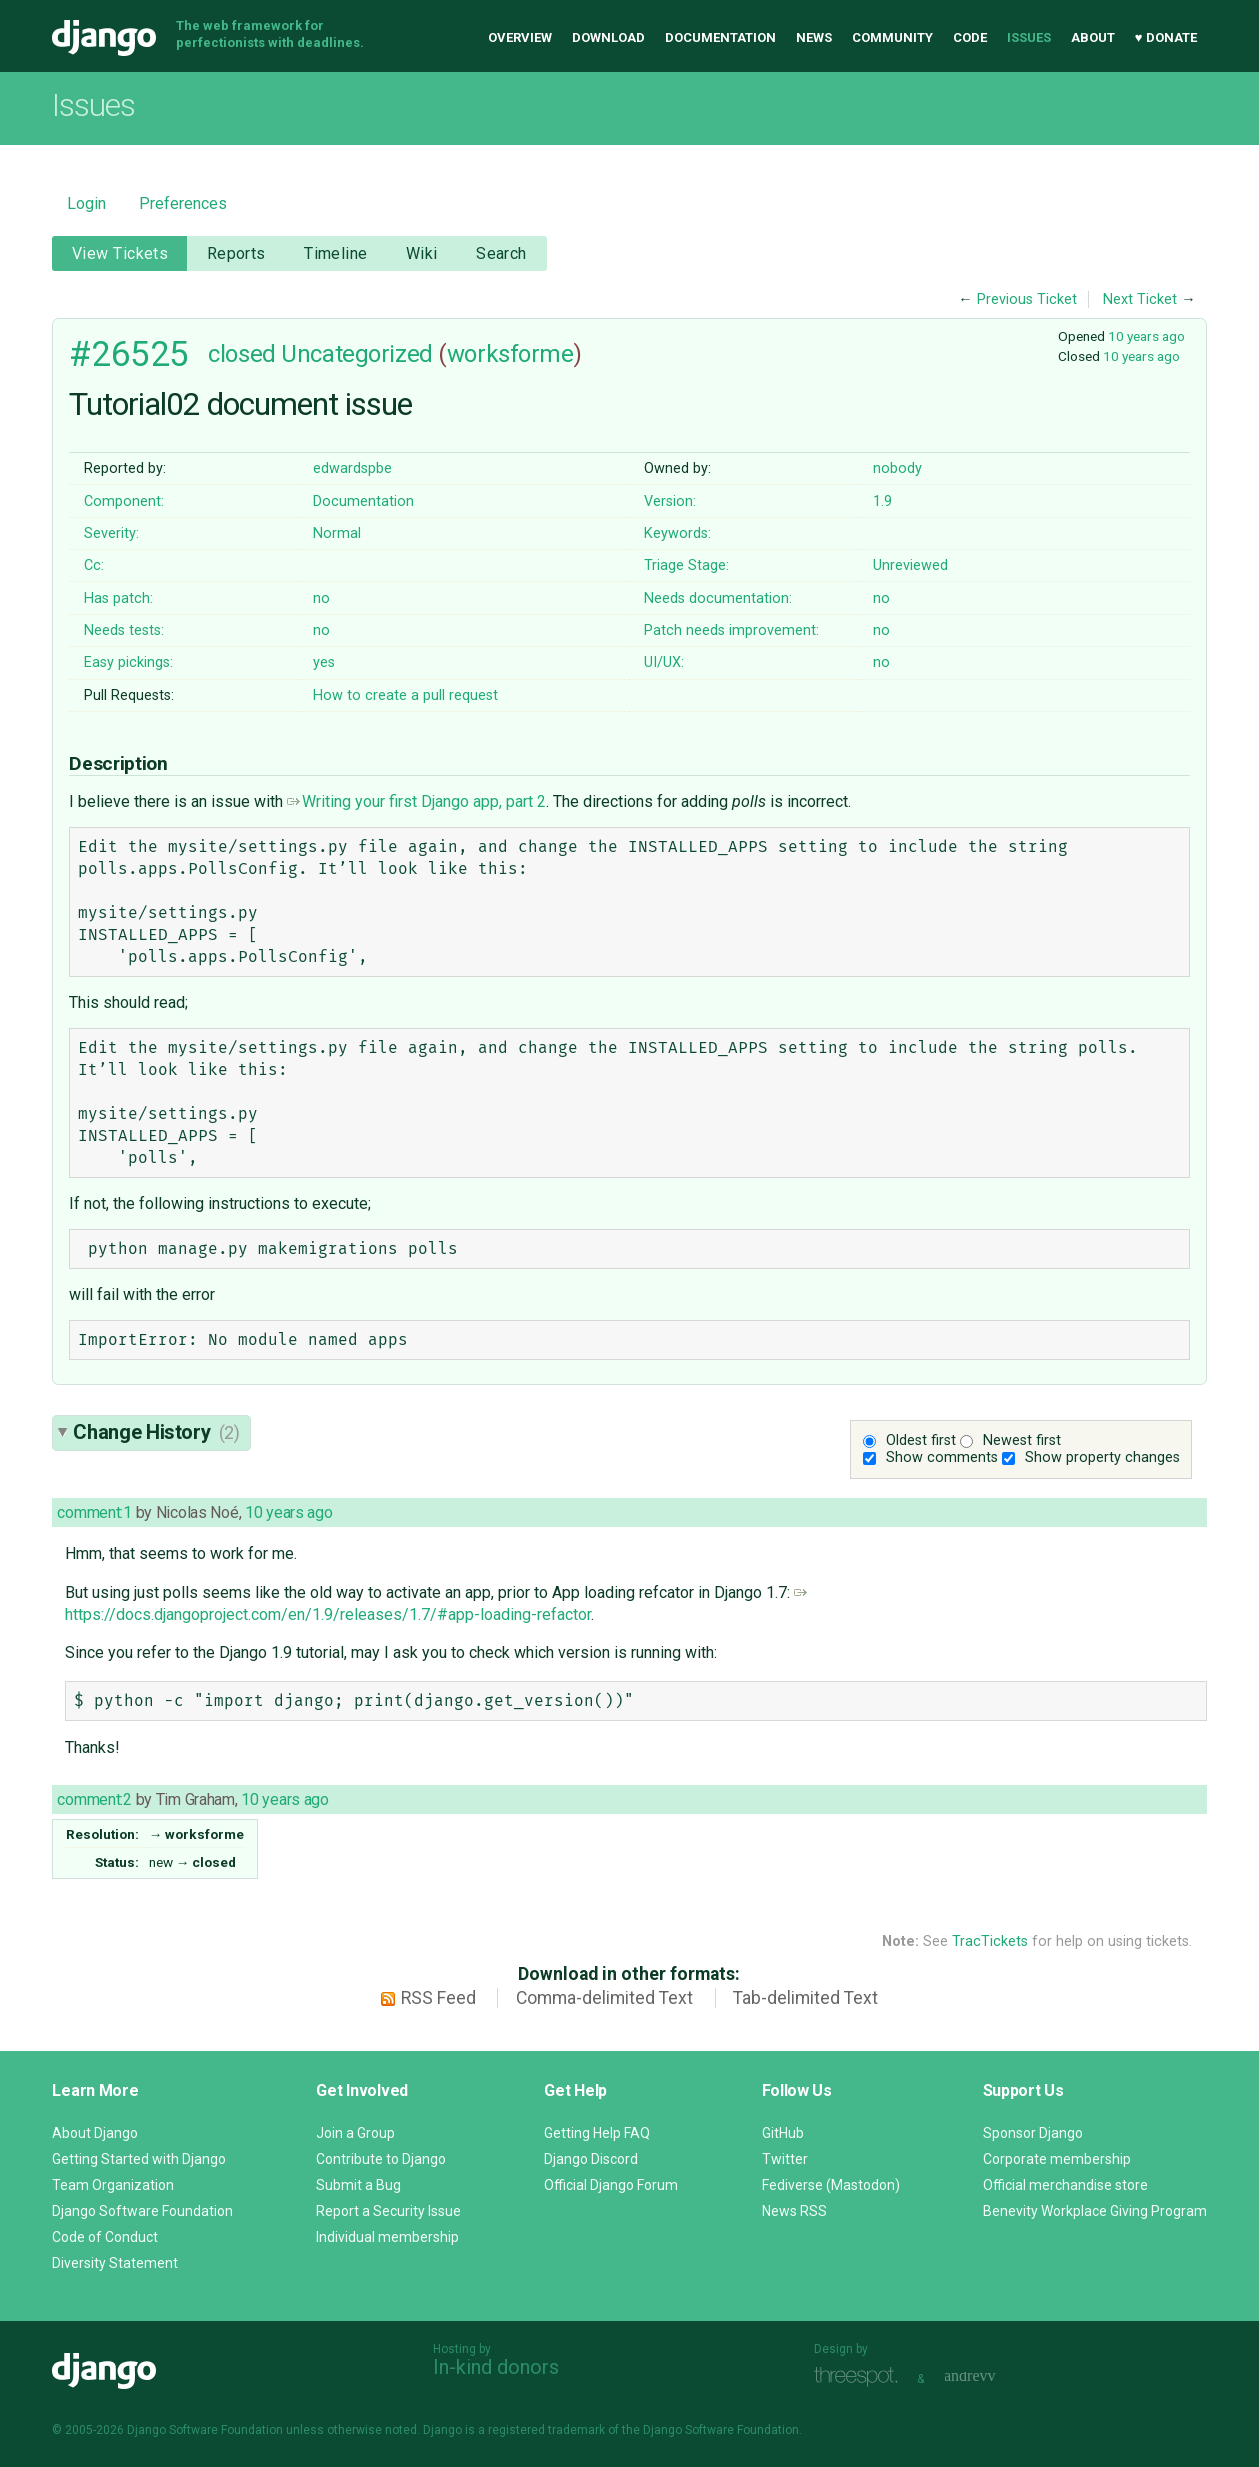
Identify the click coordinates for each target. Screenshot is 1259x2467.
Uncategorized (356, 354)
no (321, 598)
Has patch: (118, 598)
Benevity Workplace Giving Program (1095, 2211)
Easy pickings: (128, 662)
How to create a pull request (405, 695)
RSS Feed (438, 1998)
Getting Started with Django (139, 2159)
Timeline (335, 253)
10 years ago (1146, 336)
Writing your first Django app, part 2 (416, 801)
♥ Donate (1166, 37)
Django (104, 38)
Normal (337, 533)
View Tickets (120, 253)
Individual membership (387, 2237)
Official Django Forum (611, 2185)
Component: (124, 501)
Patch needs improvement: (731, 630)
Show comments (942, 1457)
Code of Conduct (105, 2237)
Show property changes (1102, 1457)
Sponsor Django (1033, 2133)
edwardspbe (352, 468)
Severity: (111, 533)
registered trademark (546, 2430)
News (814, 37)
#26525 (128, 354)
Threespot (861, 2376)
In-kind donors (496, 2367)
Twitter (785, 2159)
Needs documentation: (718, 598)
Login (86, 203)
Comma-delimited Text (604, 1998)
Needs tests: (124, 630)
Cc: (94, 565)
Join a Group (355, 2133)
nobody (897, 468)
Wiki (422, 253)
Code (970, 37)
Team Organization (113, 2185)
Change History (156, 1432)
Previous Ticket (1027, 299)
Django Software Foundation (142, 2211)
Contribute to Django (381, 2159)
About (1093, 37)
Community (892, 37)
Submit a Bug (358, 2185)
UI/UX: (664, 662)
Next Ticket (1140, 299)
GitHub (783, 2133)
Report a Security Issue (388, 2211)
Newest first (1022, 1440)
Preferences (183, 203)
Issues (1029, 37)
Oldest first (921, 1440)
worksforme (510, 354)
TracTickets (990, 1941)
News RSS (794, 2211)
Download (608, 37)
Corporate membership (1057, 2159)
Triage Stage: (686, 565)
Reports (236, 253)
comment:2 (94, 1799)
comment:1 (94, 1512)
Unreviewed (910, 565)
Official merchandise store (1065, 2185)
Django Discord (591, 2159)
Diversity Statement (115, 2263)
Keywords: (677, 533)
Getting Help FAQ (597, 2133)
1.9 (882, 501)
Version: (670, 501)
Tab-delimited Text (805, 1998)
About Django (95, 2133)
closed (241, 354)
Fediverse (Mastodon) (831, 2185)
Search (501, 253)
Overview (520, 37)
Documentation (720, 37)
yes (324, 662)
